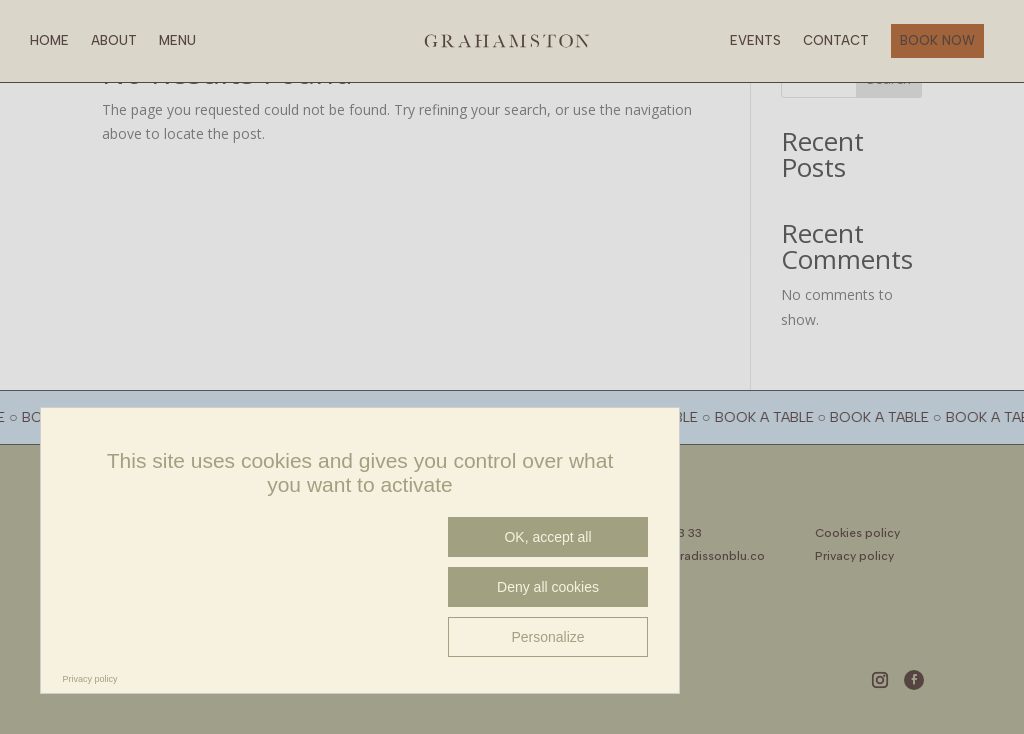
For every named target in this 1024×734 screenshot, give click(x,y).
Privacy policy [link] (90, 679)
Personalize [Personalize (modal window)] (547, 637)
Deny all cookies (548, 587)
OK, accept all (547, 537)
